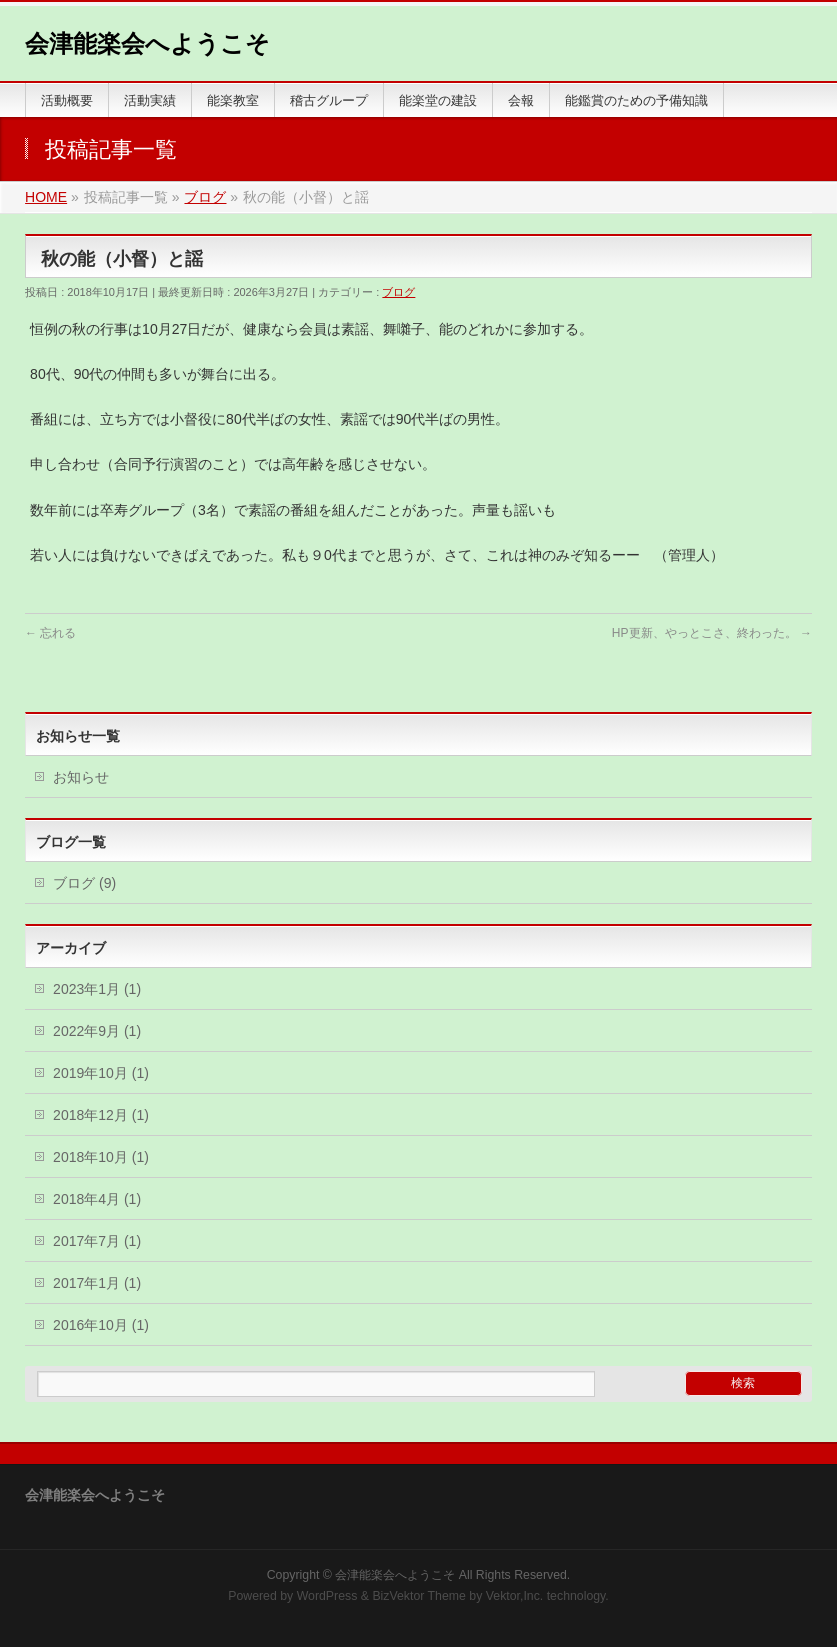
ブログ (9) (84, 883)
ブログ (398, 292)
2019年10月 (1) (101, 1073)
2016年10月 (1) (101, 1325)
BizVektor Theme (419, 1596)
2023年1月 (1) (97, 989)
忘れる (50, 633)
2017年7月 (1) (97, 1241)
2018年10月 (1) (101, 1157)
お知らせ (81, 777)
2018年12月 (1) (101, 1115)
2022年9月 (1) (97, 1031)
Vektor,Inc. (515, 1596)
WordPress (327, 1596)
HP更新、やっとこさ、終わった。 (712, 633)
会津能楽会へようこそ (147, 43)
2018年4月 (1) (97, 1199)
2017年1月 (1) (97, 1283)
